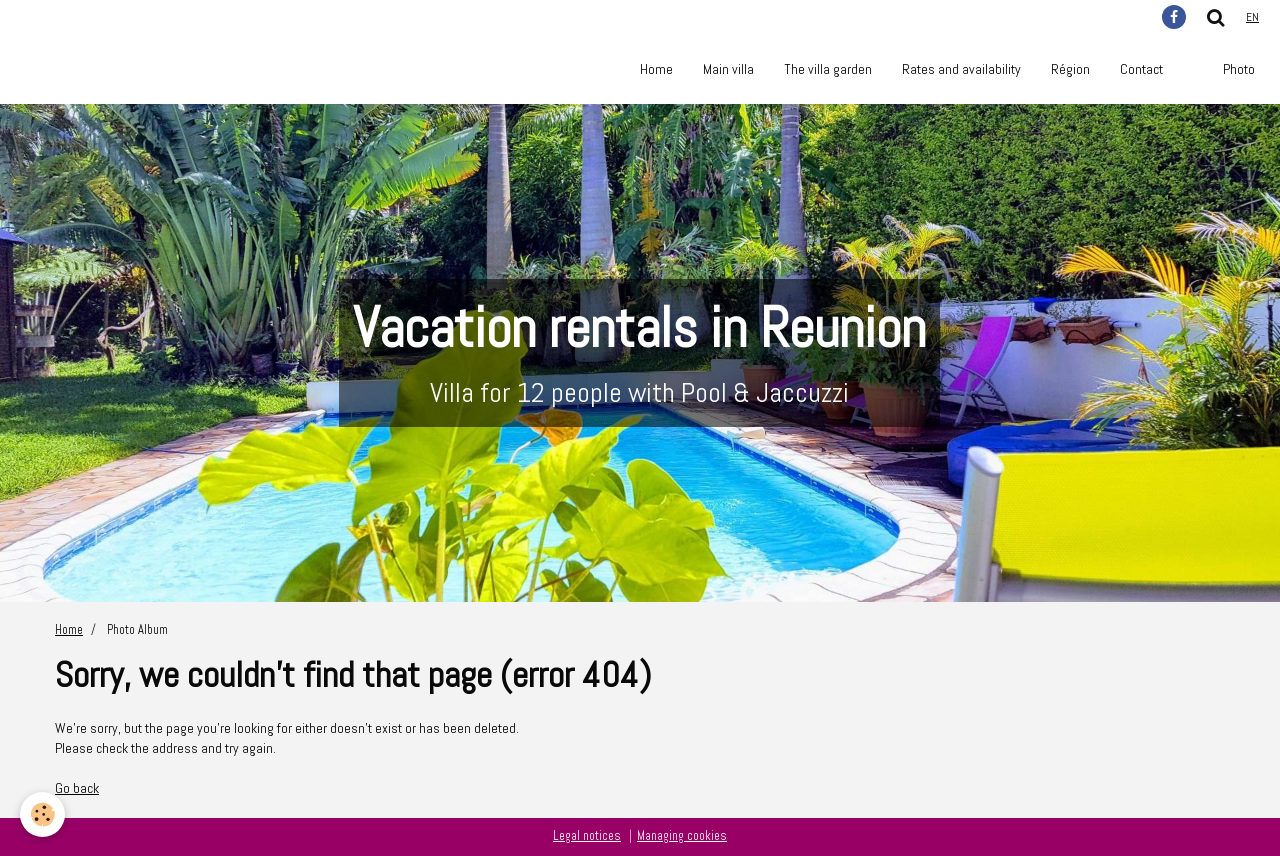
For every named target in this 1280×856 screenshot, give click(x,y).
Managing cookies (682, 836)
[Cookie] (42, 814)
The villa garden (828, 69)
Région (1070, 69)
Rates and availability (961, 69)
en (1252, 17)
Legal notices (587, 836)
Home (656, 69)
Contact (1141, 69)
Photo (1239, 69)
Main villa (728, 69)
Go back (77, 788)
